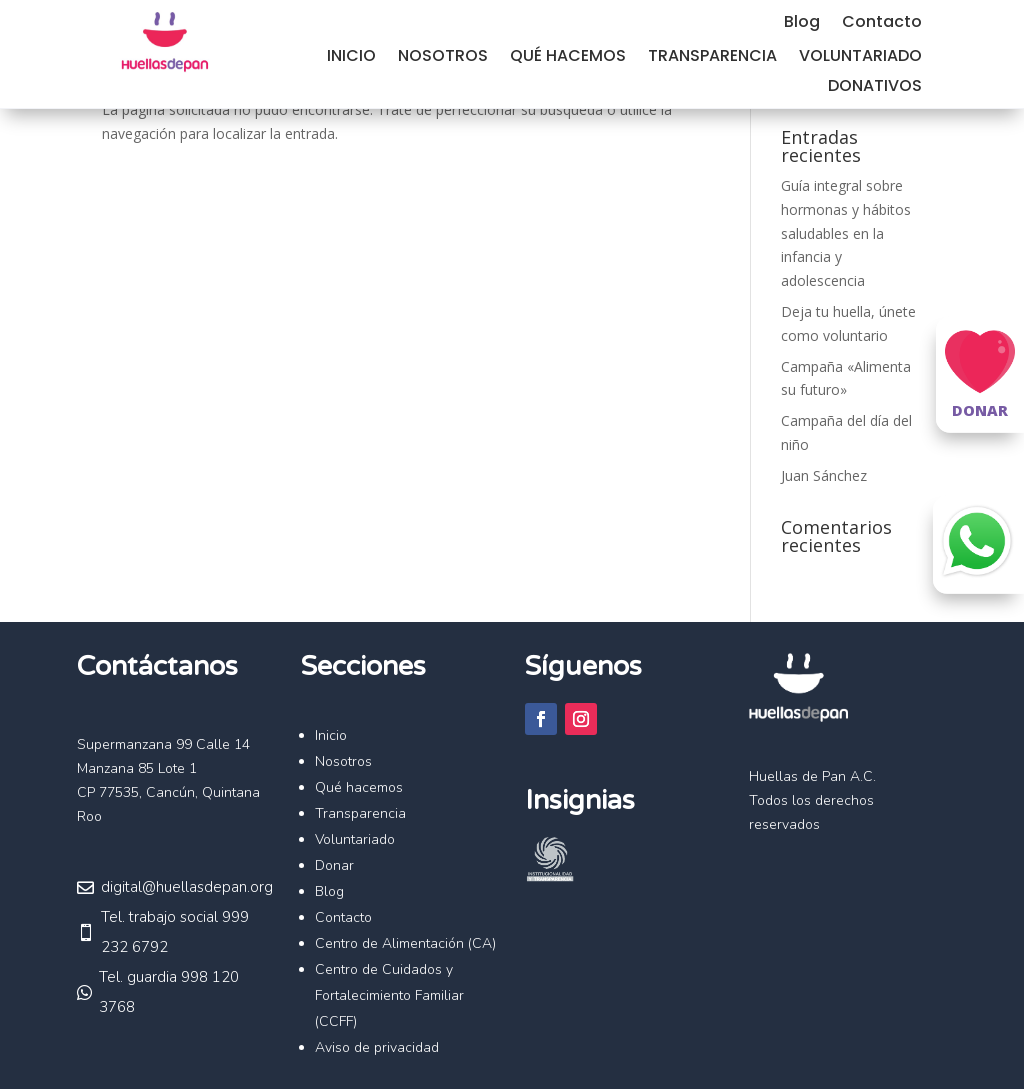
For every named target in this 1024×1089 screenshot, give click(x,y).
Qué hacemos (568, 58)
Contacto (882, 24)
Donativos (875, 88)
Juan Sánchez (824, 475)
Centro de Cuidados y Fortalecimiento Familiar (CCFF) (389, 995)
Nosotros (443, 58)
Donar (334, 865)
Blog (802, 24)
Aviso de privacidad (377, 1047)
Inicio (351, 58)
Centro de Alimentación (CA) (405, 943)
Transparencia (712, 58)
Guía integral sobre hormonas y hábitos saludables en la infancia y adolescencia (846, 233)
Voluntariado (860, 58)
